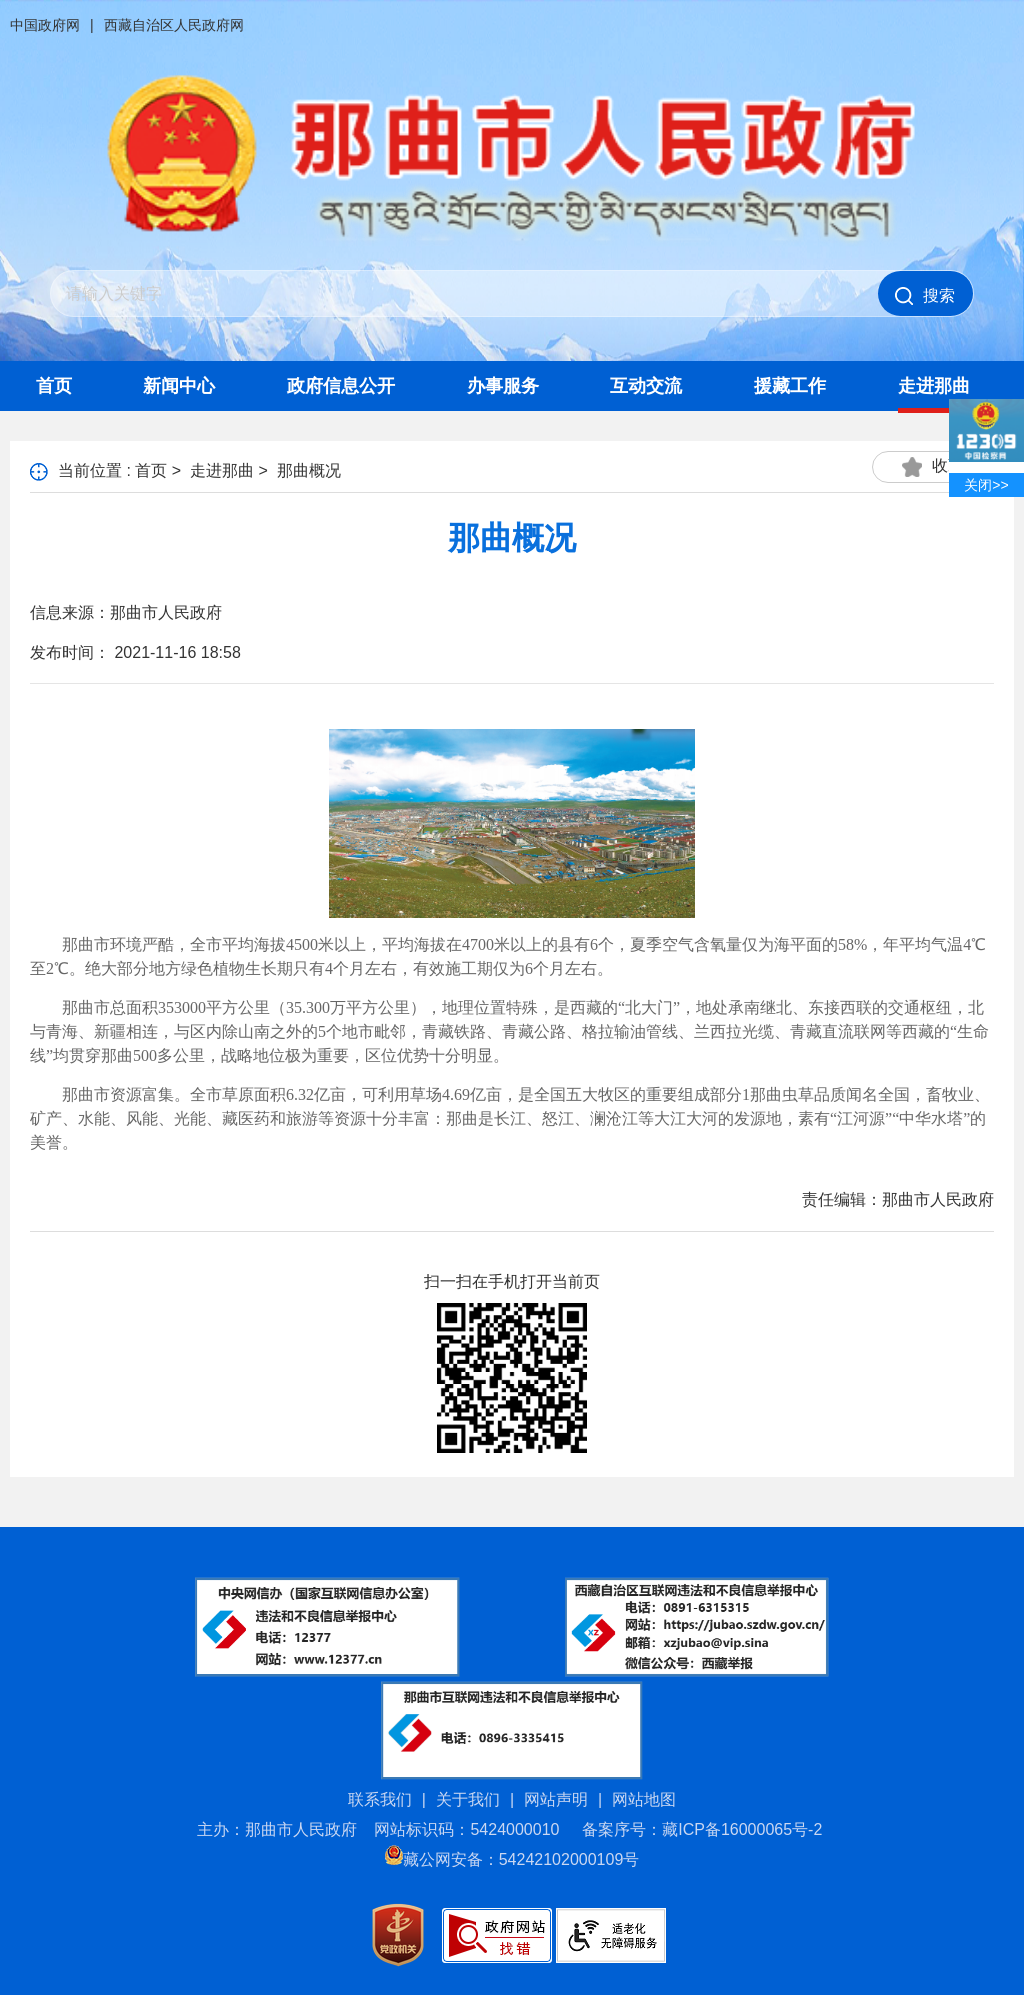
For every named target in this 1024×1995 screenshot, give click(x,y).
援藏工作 (790, 386)
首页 (54, 386)
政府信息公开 (341, 386)
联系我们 (380, 1799)
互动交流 (646, 386)
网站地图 (644, 1799)
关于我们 (468, 1799)
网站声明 (556, 1799)
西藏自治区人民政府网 (174, 25)
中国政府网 (45, 25)
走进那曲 (934, 386)
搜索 (925, 296)
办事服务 (503, 386)
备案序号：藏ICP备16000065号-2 (702, 1829)
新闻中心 (179, 386)
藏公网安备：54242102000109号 (512, 1859)
